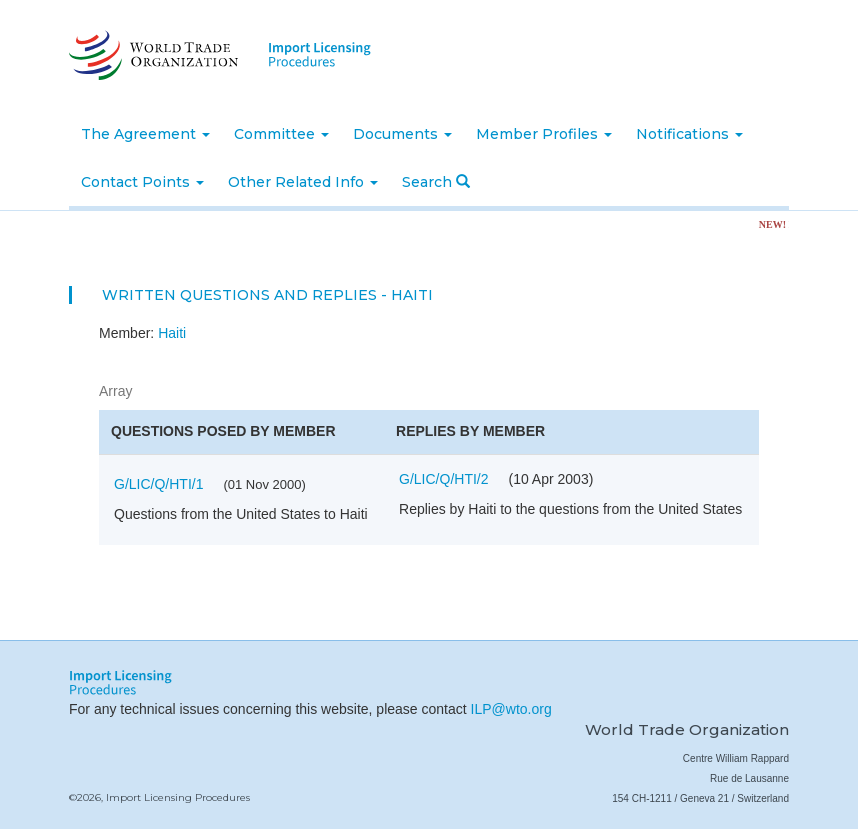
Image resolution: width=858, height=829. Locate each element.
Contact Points (142, 182)
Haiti (172, 333)
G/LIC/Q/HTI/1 (158, 484)
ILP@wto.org (511, 709)
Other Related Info (303, 182)
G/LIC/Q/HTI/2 (443, 479)
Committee (281, 134)
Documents (402, 134)
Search (436, 182)
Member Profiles (544, 134)
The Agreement (145, 134)
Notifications (689, 134)
